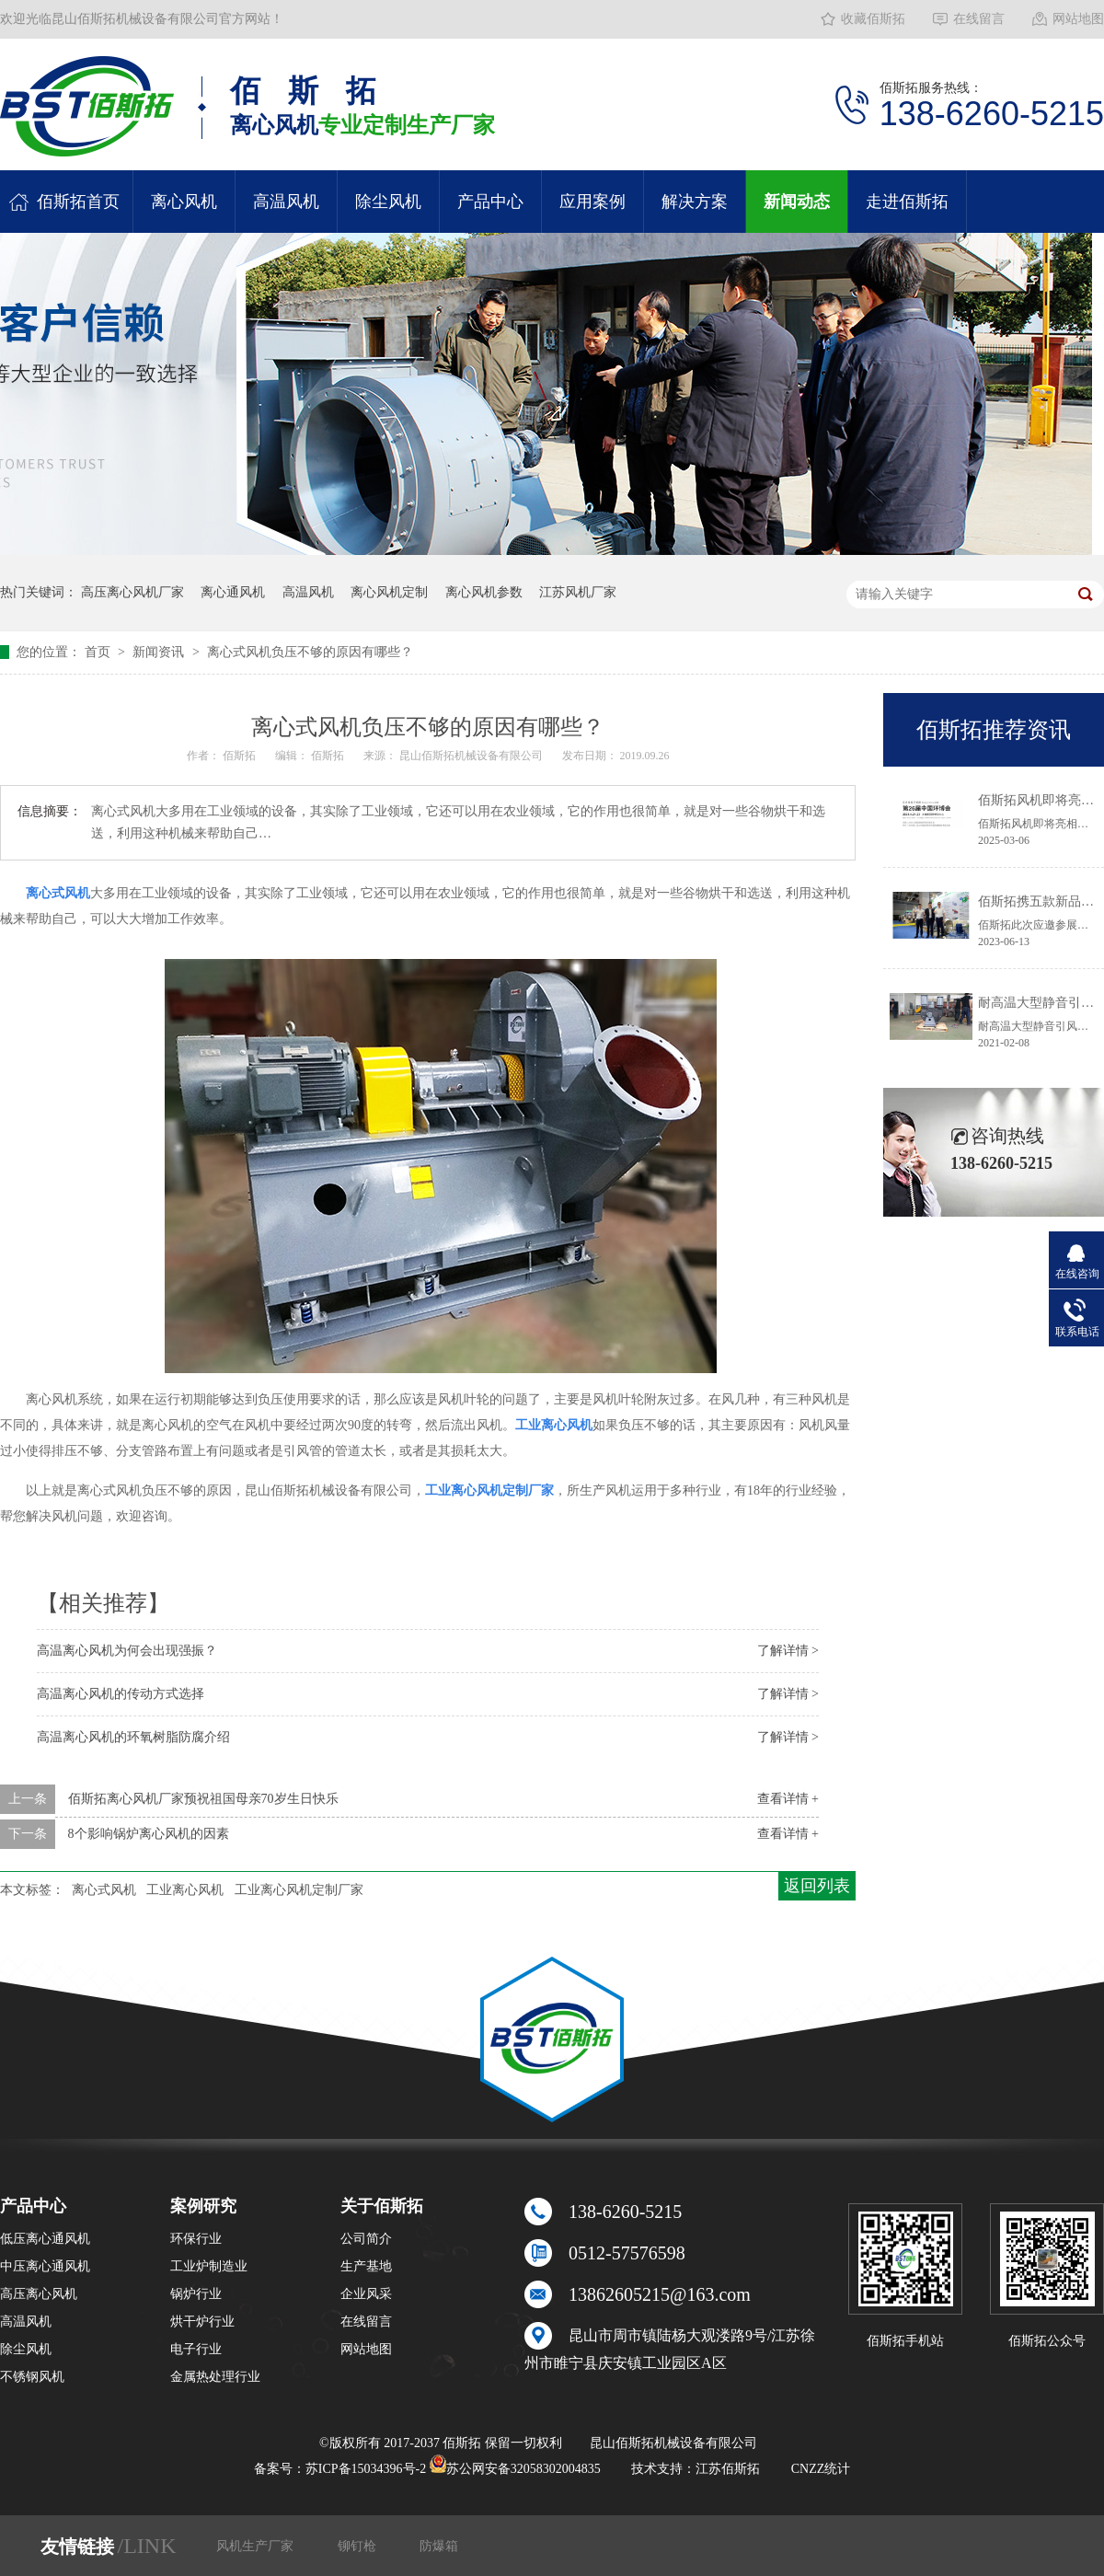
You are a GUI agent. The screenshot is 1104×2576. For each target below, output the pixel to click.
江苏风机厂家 (577, 592)
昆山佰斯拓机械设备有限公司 (472, 755)
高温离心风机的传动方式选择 (120, 1694)
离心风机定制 (389, 592)
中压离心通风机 (45, 2266)
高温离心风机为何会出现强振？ (127, 1651)
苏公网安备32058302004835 (515, 2469)
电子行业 (196, 2349)
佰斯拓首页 (78, 201)
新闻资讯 (160, 652)
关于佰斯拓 (381, 2206)
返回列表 (817, 1886)
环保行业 (196, 2239)
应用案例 (592, 201)
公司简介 (366, 2239)
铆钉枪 (359, 2546)
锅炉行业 (196, 2294)
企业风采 (366, 2294)
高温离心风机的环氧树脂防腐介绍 (133, 1737)
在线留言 (979, 19)
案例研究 (203, 2206)
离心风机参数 (484, 592)
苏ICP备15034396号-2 (365, 2469)
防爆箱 (439, 2546)
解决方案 (694, 201)
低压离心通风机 (45, 2239)
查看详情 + (788, 1799)
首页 (99, 652)
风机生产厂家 (256, 2546)
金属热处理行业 (215, 2377)
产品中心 (490, 201)
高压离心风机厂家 (132, 592)
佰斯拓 (241, 755)
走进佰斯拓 (907, 201)
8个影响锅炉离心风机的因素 (148, 1834)
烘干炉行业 (202, 2321)
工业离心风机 (185, 1890)
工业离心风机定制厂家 (299, 1890)
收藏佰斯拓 (873, 19)
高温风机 (286, 201)
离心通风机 (233, 592)
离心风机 (184, 201)
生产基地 (366, 2266)
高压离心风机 (38, 2294)
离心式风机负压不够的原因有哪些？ (310, 652)
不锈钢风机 (32, 2377)
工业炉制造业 (208, 2266)
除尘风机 (388, 201)
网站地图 (1078, 19)
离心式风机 (104, 1890)
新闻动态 (797, 201)
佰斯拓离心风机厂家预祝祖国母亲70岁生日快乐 (203, 1799)
